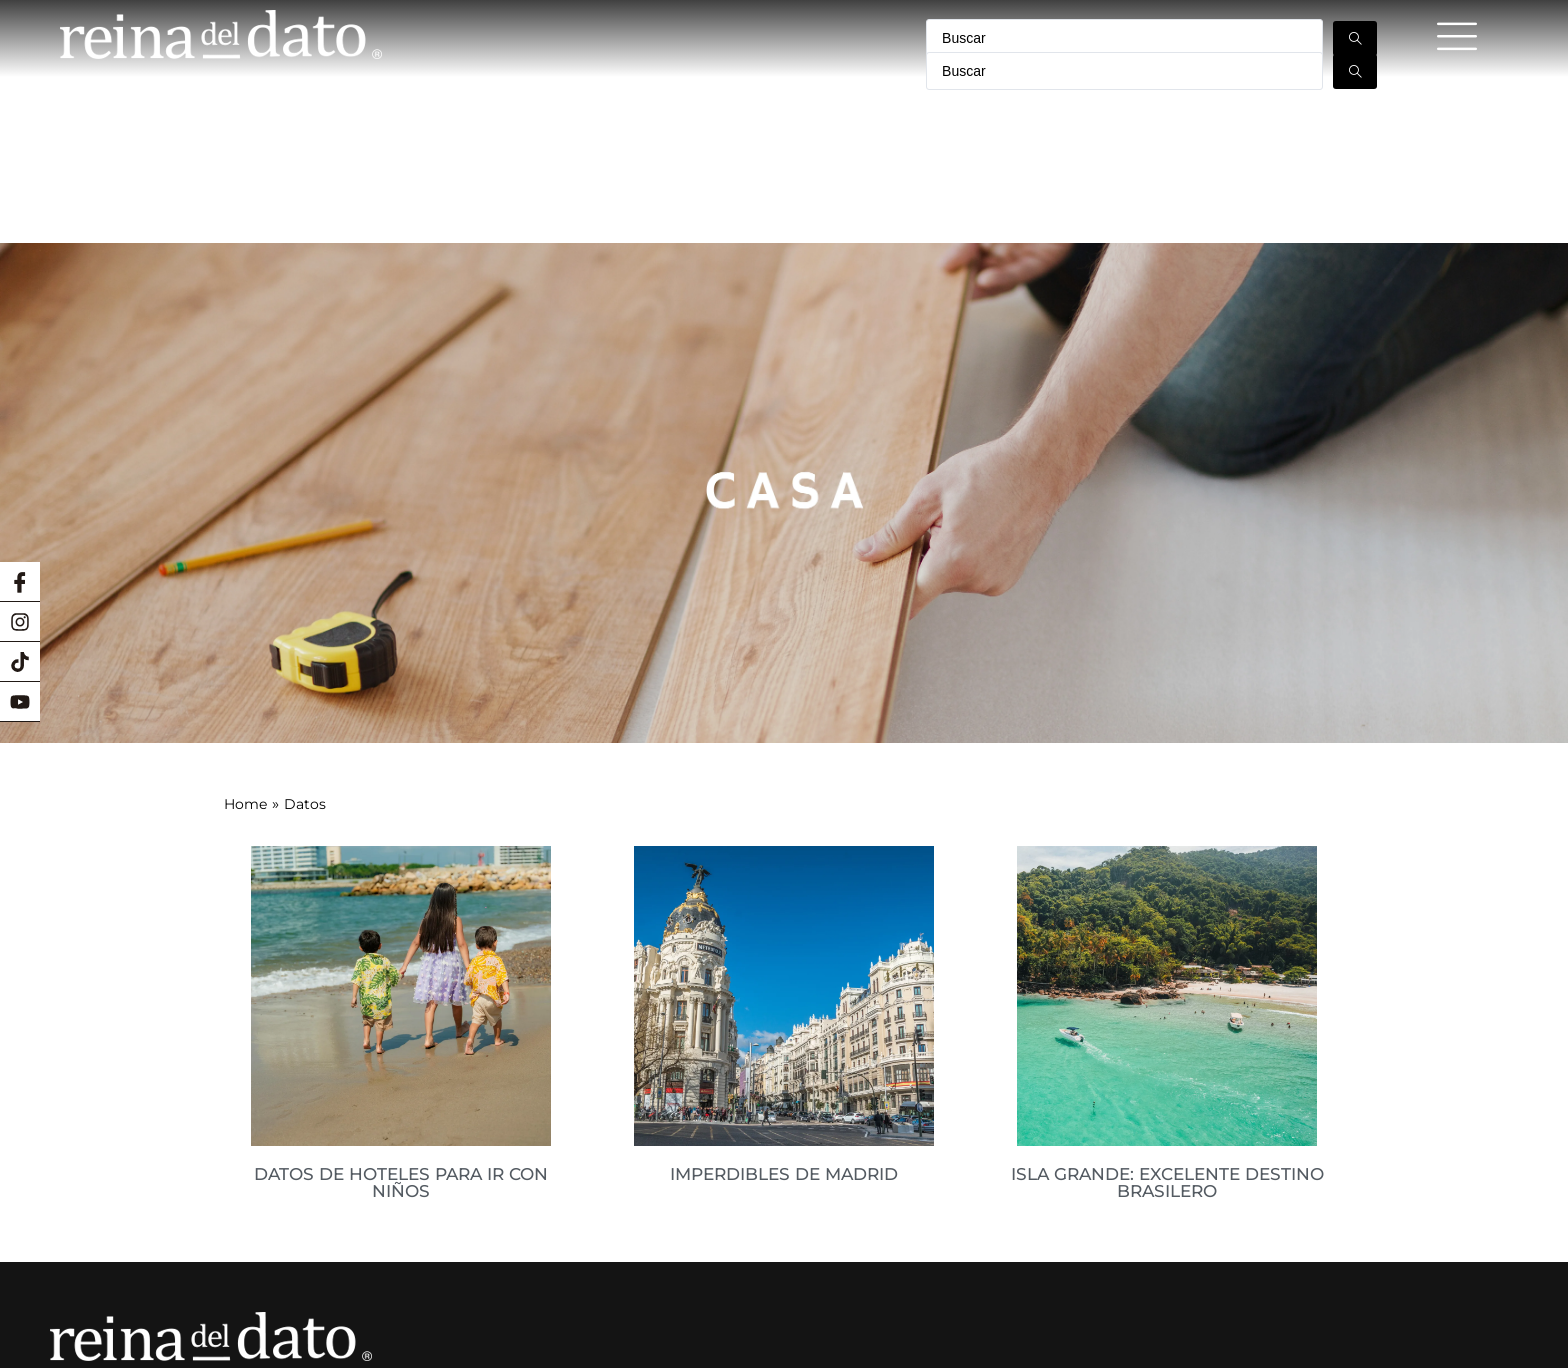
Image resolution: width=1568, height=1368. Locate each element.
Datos (305, 561)
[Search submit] (1355, 38)
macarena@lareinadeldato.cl (206, 1260)
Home (245, 561)
